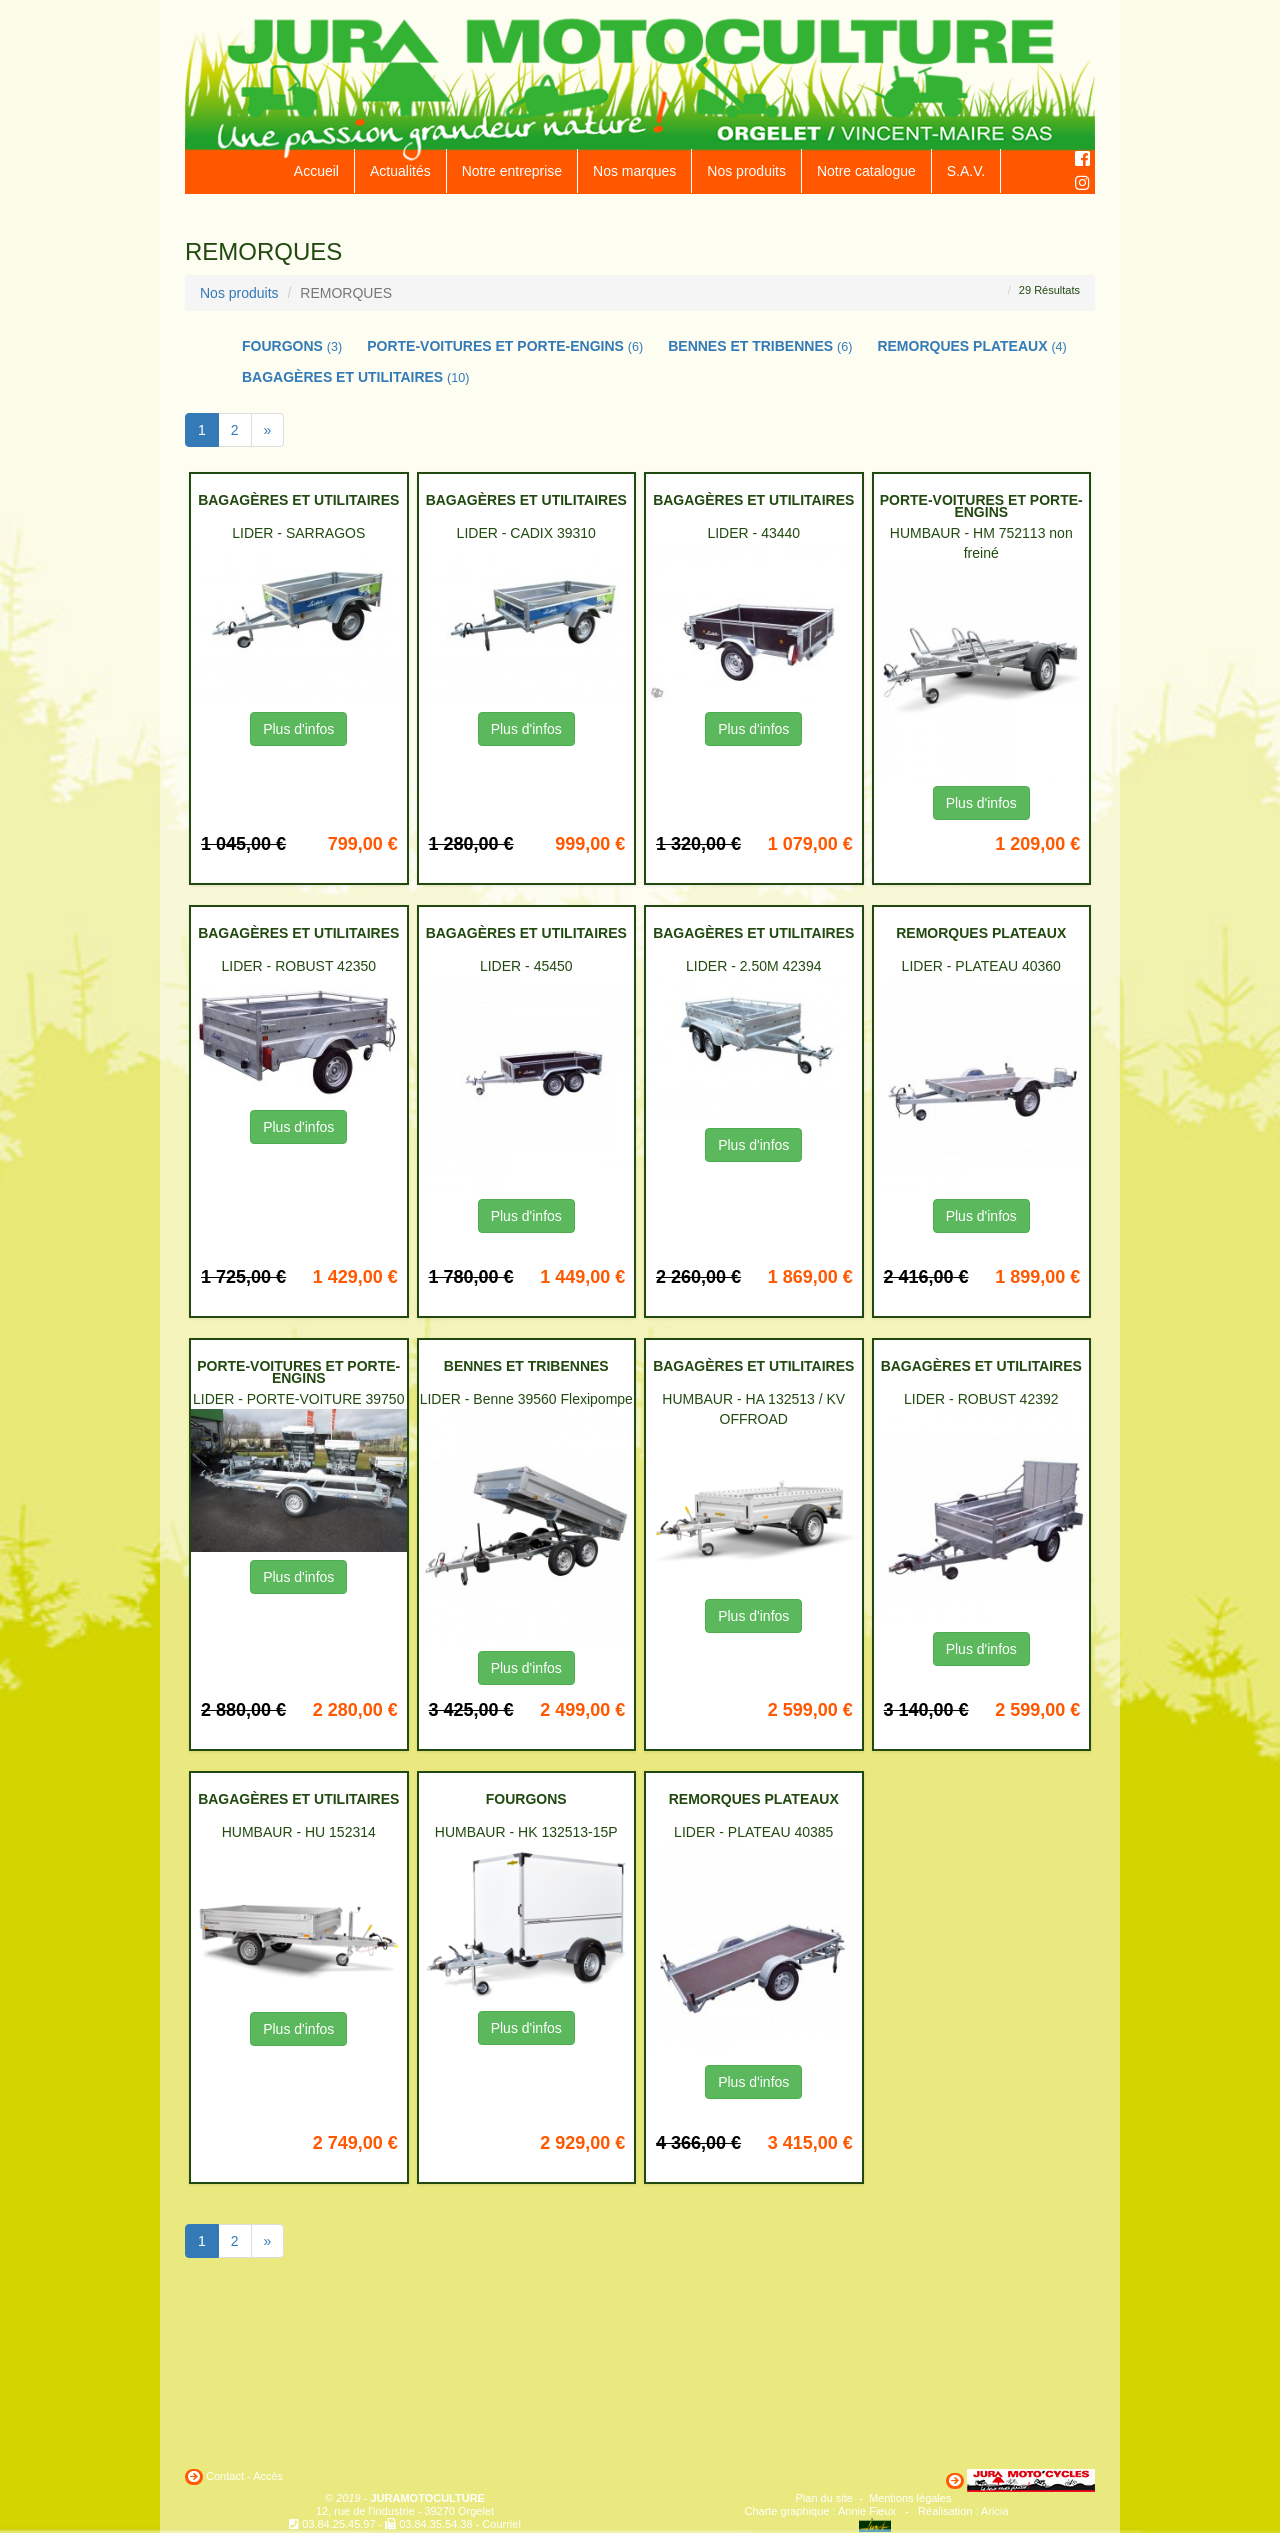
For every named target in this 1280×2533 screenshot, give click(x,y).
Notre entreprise (512, 171)
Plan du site (824, 2498)
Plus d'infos (298, 729)
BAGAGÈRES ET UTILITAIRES (356, 377)
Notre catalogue (866, 171)
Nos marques (634, 171)
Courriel (501, 2524)
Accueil (316, 171)
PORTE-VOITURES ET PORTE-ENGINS (505, 346)
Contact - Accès (244, 2476)
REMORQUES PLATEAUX (971, 346)
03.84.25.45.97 (338, 2524)
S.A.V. (966, 171)
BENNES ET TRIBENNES (760, 346)
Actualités (400, 171)
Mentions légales (910, 2498)
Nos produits (746, 171)
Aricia (995, 2511)
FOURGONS (292, 346)
